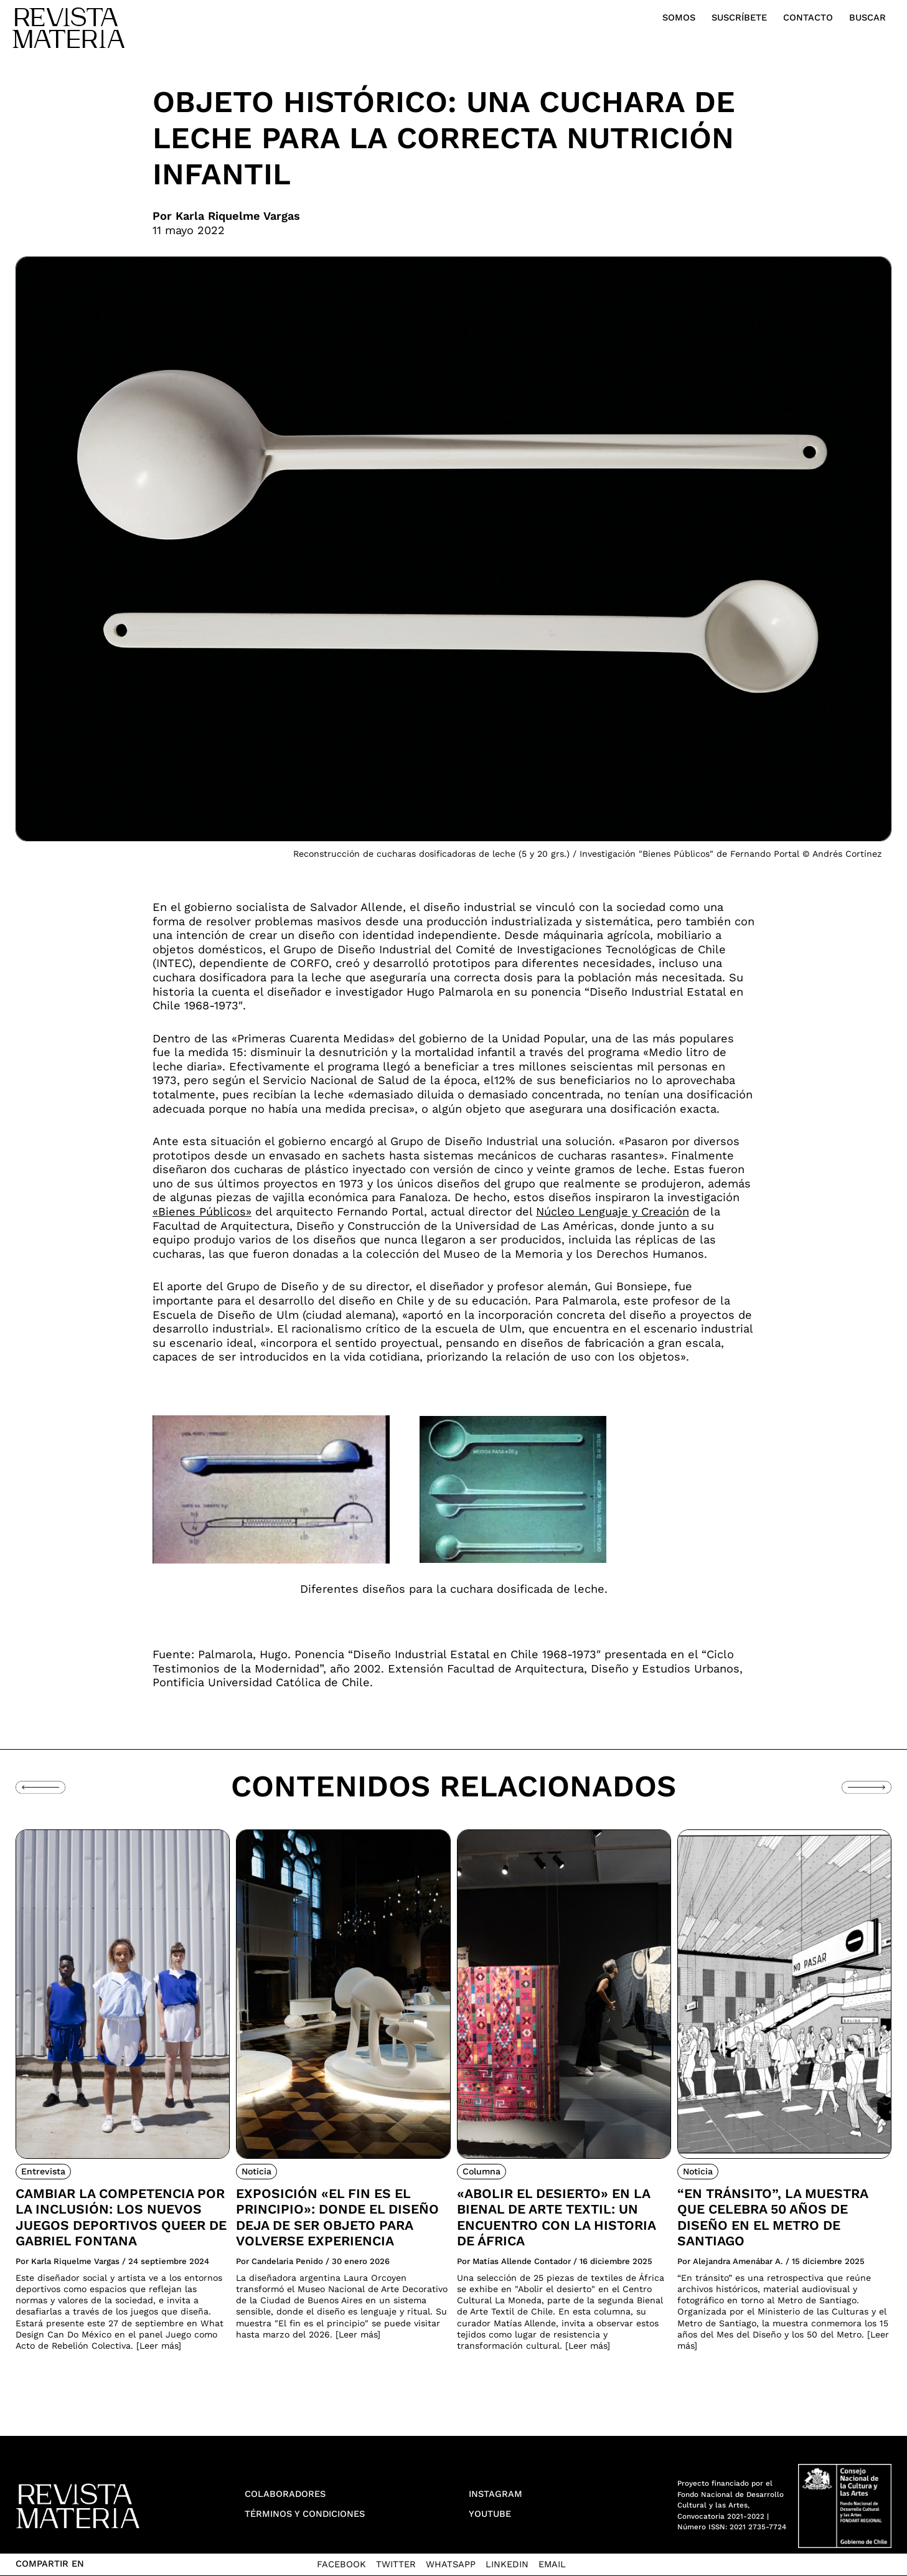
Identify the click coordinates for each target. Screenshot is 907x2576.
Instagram (495, 2493)
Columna (481, 2171)
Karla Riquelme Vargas (238, 215)
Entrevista (43, 2171)
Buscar (867, 17)
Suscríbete (739, 17)
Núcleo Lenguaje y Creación (612, 1211)
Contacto (808, 17)
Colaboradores (285, 2493)
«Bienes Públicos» (202, 1211)
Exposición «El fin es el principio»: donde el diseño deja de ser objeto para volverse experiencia (337, 2217)
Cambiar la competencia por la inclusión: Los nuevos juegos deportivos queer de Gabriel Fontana (121, 2217)
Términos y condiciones (305, 2513)
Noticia (256, 2171)
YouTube (490, 2513)
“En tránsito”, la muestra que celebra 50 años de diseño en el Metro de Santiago (772, 2217)
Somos (678, 17)
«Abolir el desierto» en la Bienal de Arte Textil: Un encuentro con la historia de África (556, 2217)
